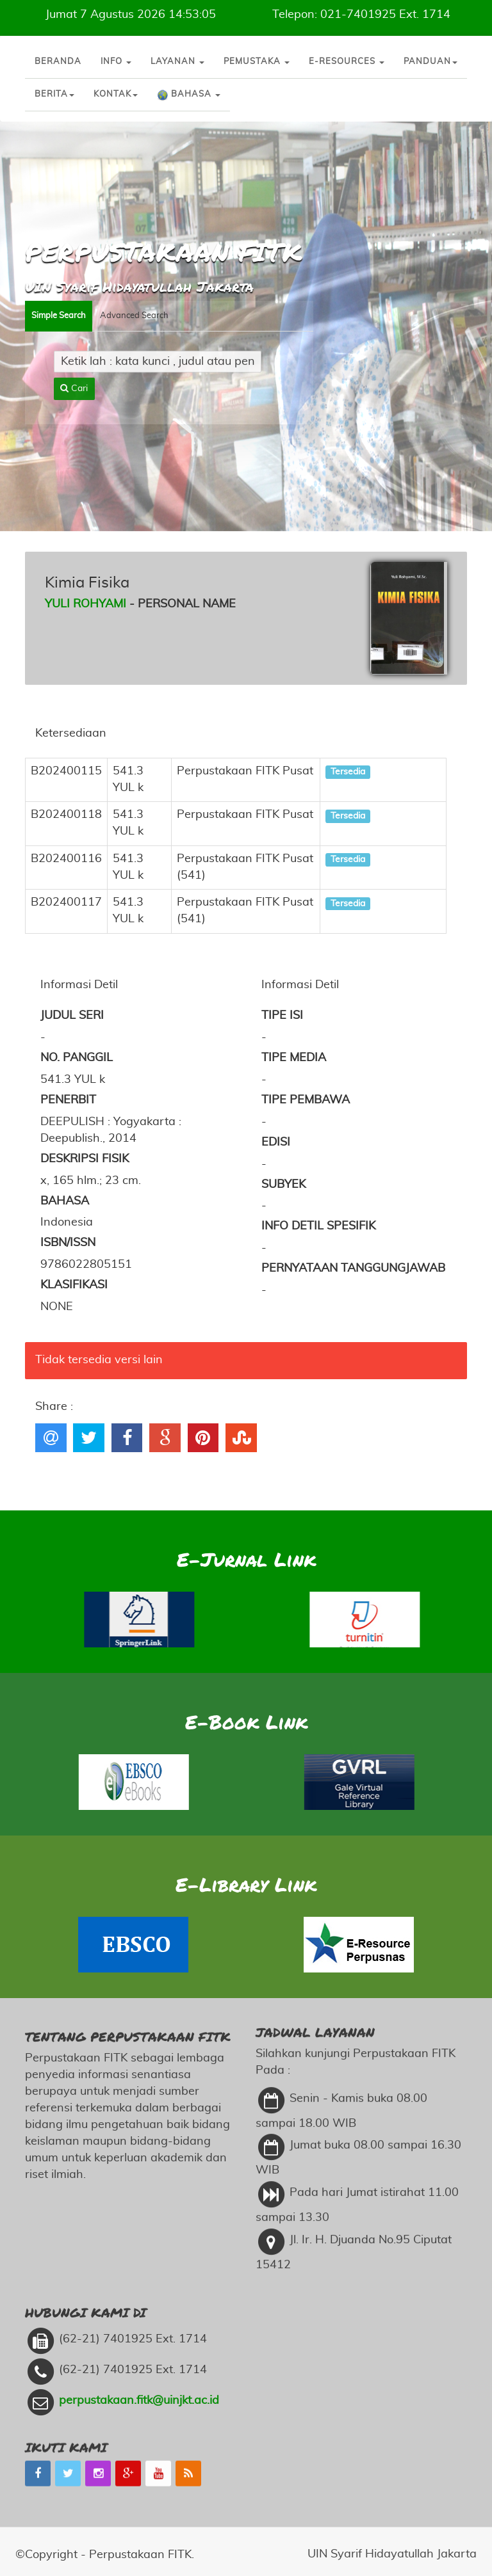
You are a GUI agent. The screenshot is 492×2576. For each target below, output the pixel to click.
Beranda (58, 62)
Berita (54, 94)
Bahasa (188, 95)
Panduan (430, 62)
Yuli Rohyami (85, 604)
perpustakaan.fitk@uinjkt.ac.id (139, 2304)
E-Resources (346, 62)
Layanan (177, 62)
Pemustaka (257, 62)
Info (116, 62)
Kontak (116, 94)
